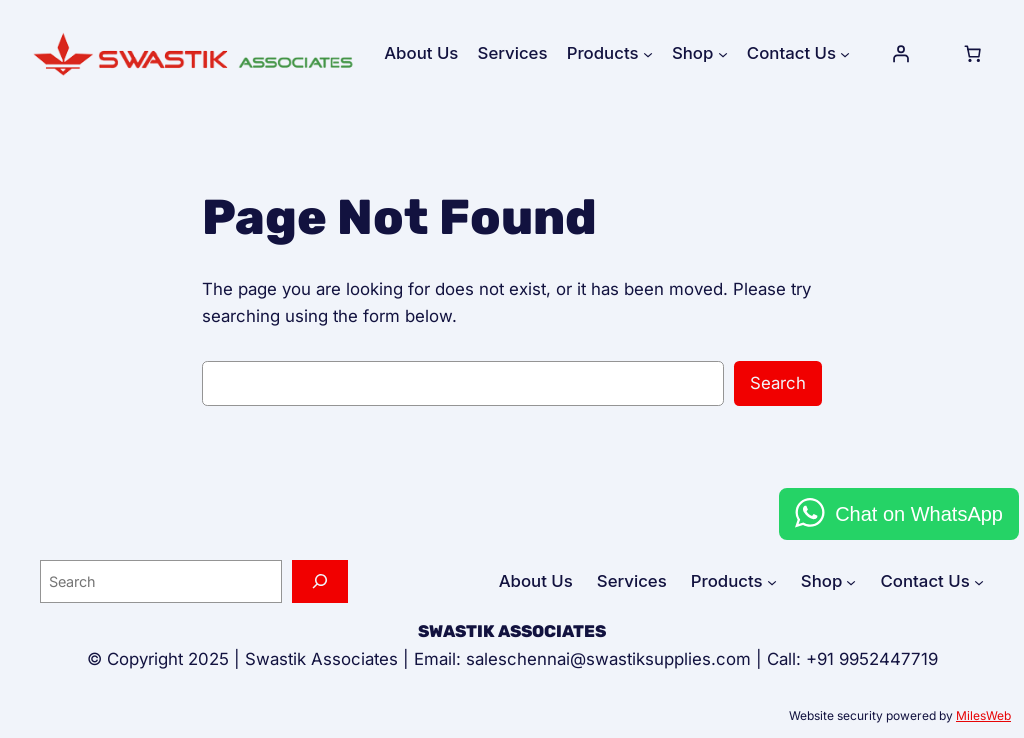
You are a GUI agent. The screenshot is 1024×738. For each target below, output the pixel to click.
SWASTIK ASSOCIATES (512, 631)
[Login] (901, 54)
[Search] (320, 581)
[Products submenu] (648, 54)
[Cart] (972, 54)
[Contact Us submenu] (845, 54)
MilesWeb (983, 715)
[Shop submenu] (723, 54)
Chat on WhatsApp (919, 514)
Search (778, 383)
